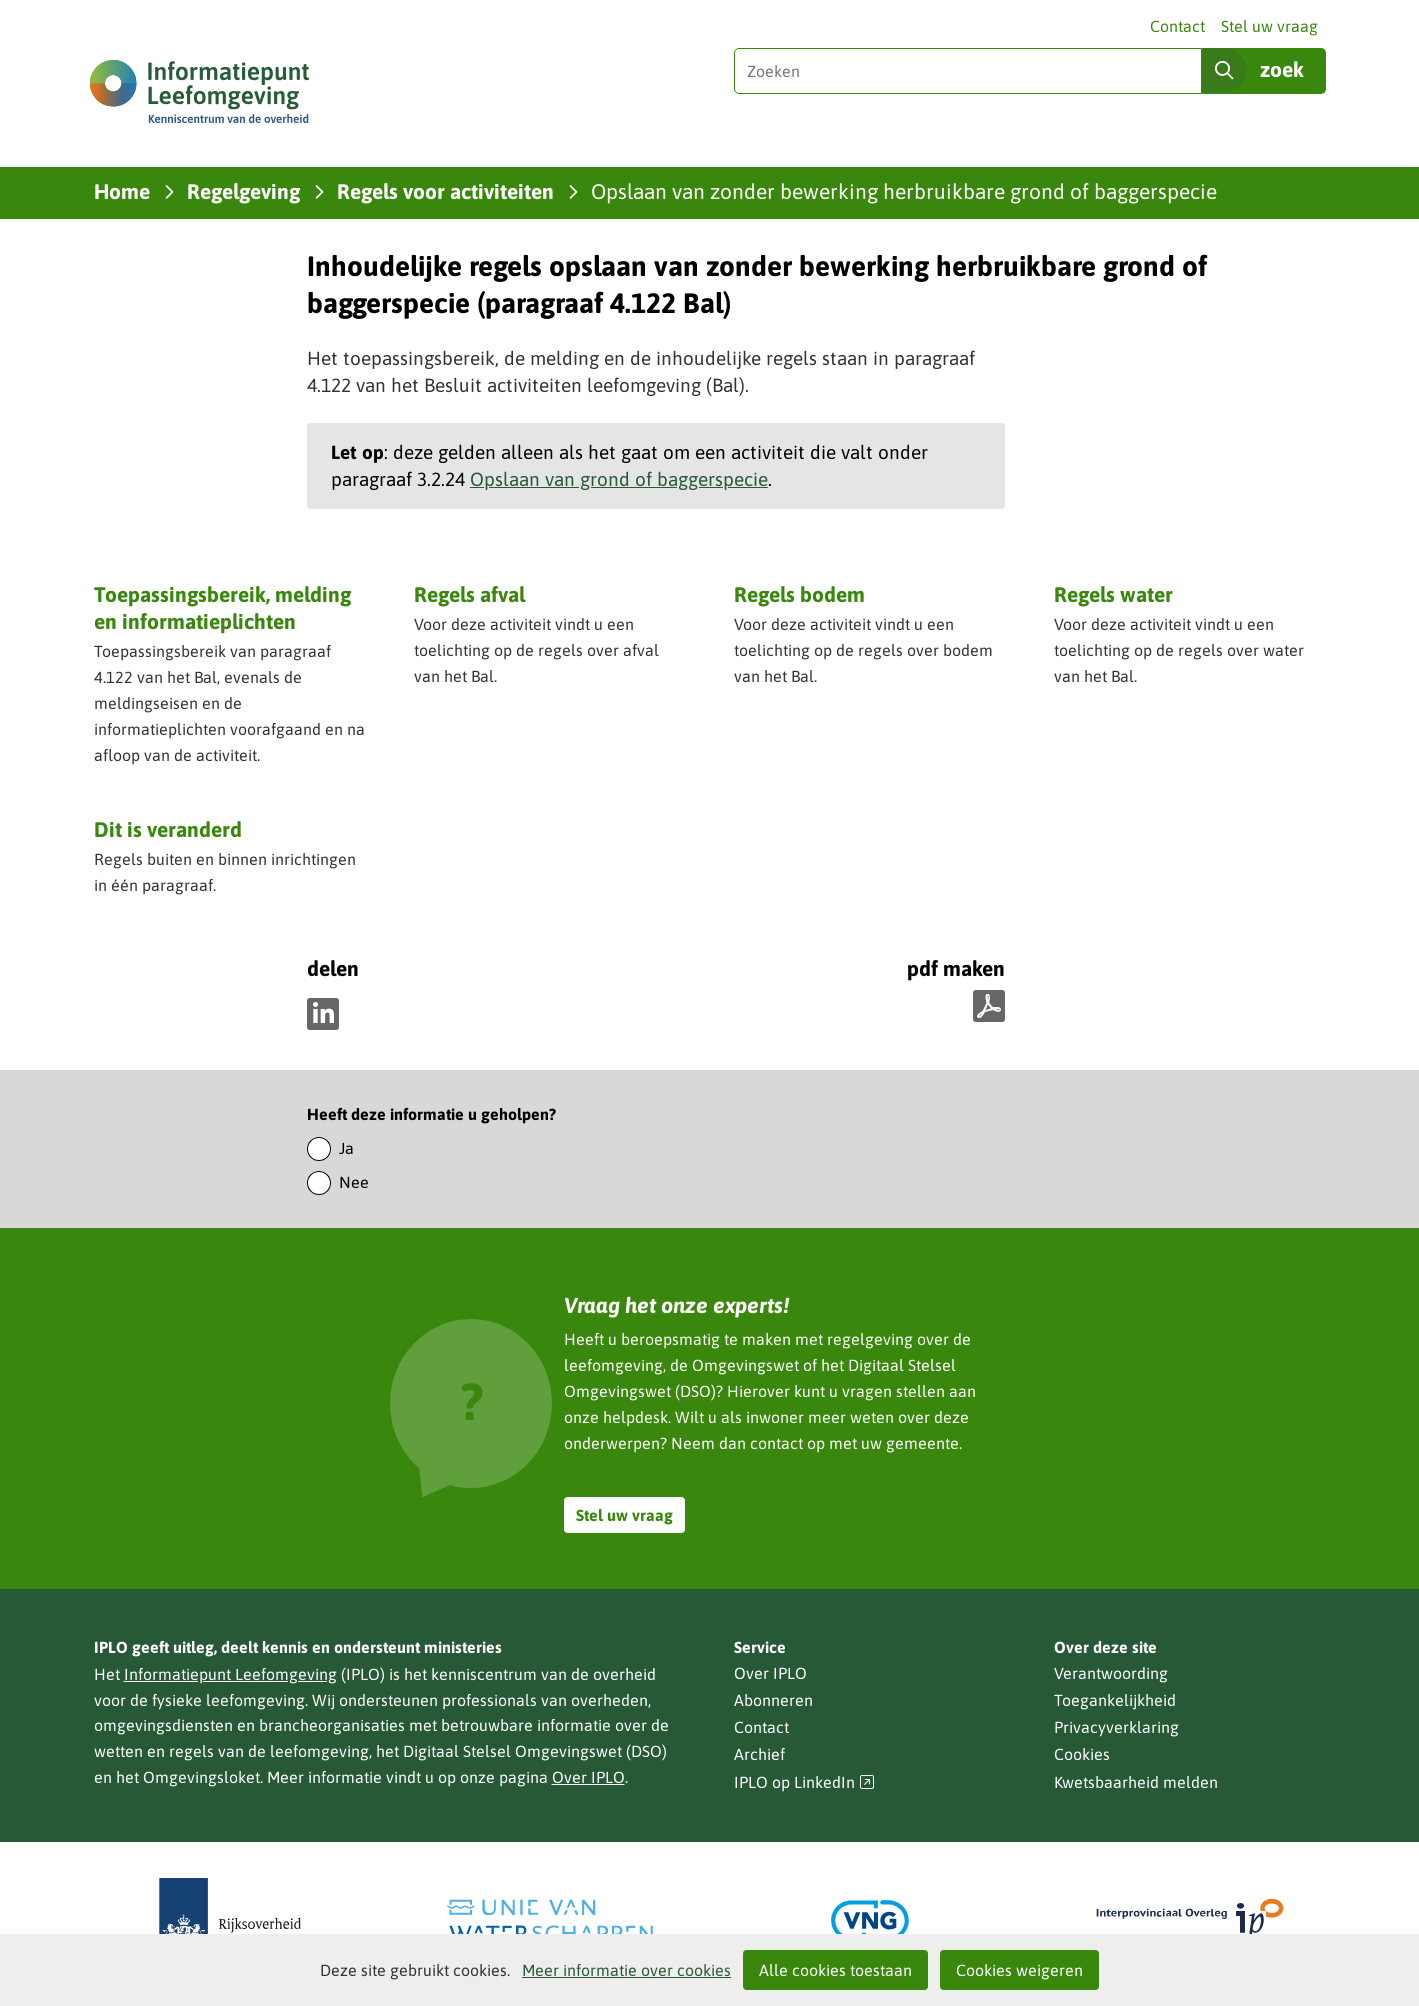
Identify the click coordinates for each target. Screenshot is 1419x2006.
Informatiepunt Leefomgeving (230, 1674)
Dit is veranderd (168, 829)
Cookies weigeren (1019, 1970)
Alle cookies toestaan (835, 1970)
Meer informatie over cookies (626, 1970)
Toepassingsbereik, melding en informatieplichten (222, 607)
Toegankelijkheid (1115, 1700)
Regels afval (469, 594)
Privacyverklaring (1116, 1727)
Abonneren (773, 1700)
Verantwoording (1111, 1673)
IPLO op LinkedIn (805, 1782)
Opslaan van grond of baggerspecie (619, 479)
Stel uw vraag (1269, 26)
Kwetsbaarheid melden (1136, 1782)
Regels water (1113, 594)
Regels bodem (799, 594)
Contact (1177, 26)
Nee (354, 1182)
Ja (346, 1148)
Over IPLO (588, 1777)
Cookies (1082, 1754)
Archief (759, 1754)
